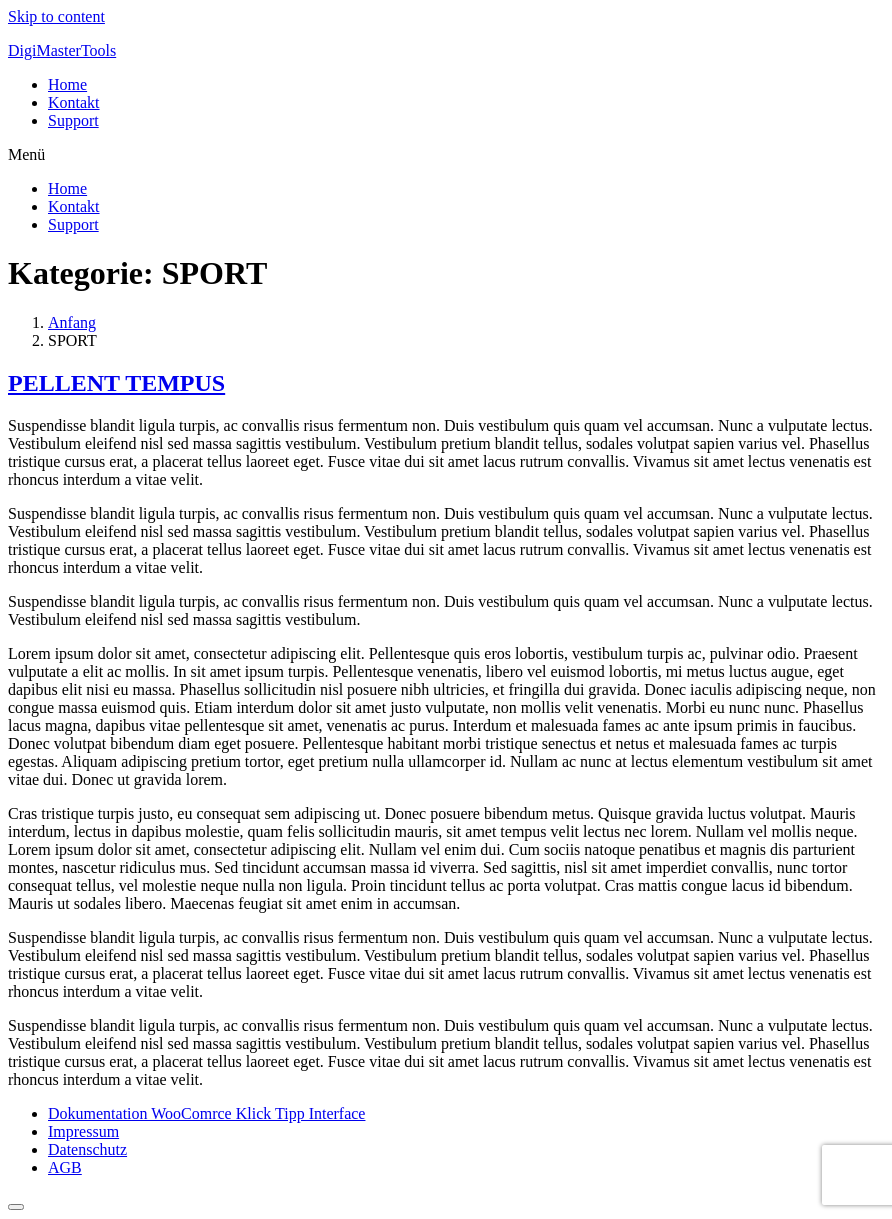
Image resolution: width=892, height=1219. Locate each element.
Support (73, 120)
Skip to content (56, 16)
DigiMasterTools (62, 50)
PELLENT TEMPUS (116, 383)
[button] (446, 155)
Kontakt (74, 102)
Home (67, 84)
